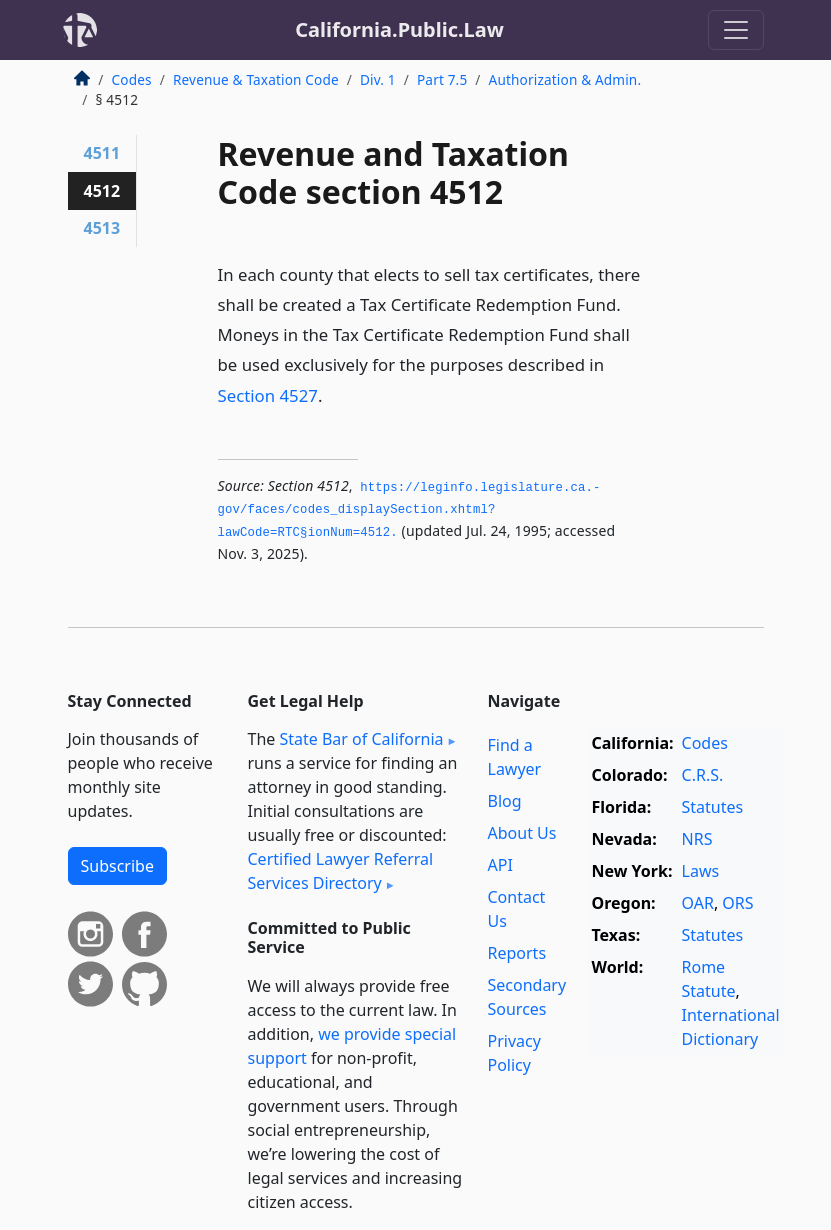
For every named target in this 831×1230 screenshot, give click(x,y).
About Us (522, 833)
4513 (102, 228)
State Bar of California (361, 739)
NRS (697, 839)
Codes (132, 79)
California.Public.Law (399, 29)
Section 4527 (268, 395)
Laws (701, 871)
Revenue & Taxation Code (256, 79)
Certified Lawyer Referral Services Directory (341, 871)
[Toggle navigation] (736, 30)
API (500, 865)
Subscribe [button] (117, 866)
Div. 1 (378, 79)
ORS (737, 903)
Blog (505, 801)
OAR (698, 903)
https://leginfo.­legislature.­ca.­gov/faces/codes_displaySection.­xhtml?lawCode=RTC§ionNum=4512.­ (409, 510)
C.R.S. (703, 775)
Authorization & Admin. (565, 79)
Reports (517, 953)
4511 (102, 153)
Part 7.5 (442, 79)
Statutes (713, 807)
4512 (102, 191)
